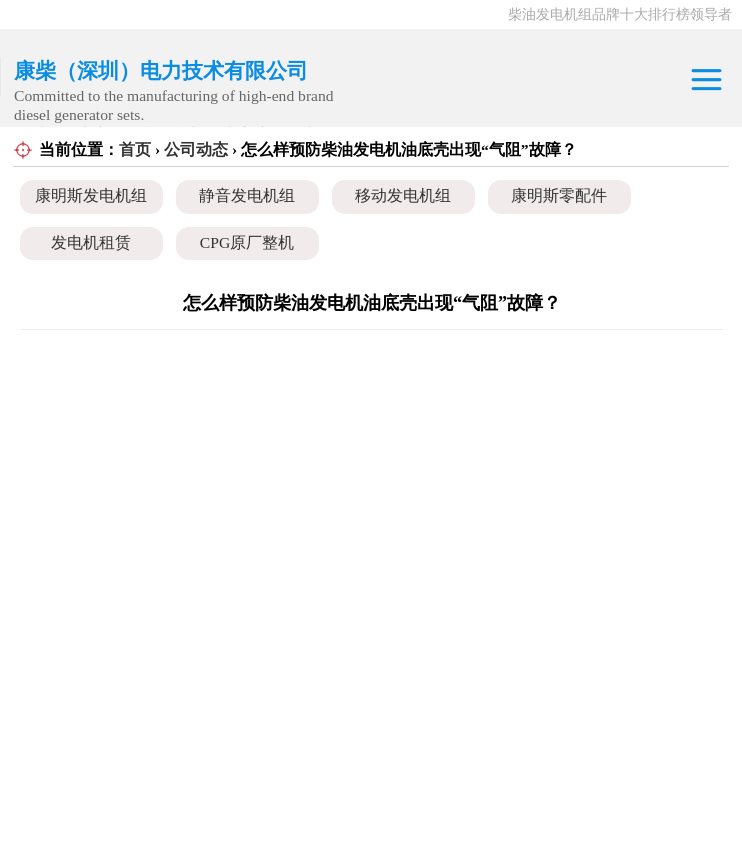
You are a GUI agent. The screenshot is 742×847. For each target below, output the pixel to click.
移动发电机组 (403, 195)
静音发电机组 (247, 195)
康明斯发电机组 (91, 195)
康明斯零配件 (559, 195)
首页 (135, 149)
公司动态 (196, 149)
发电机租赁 (91, 242)
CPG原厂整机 (247, 242)
